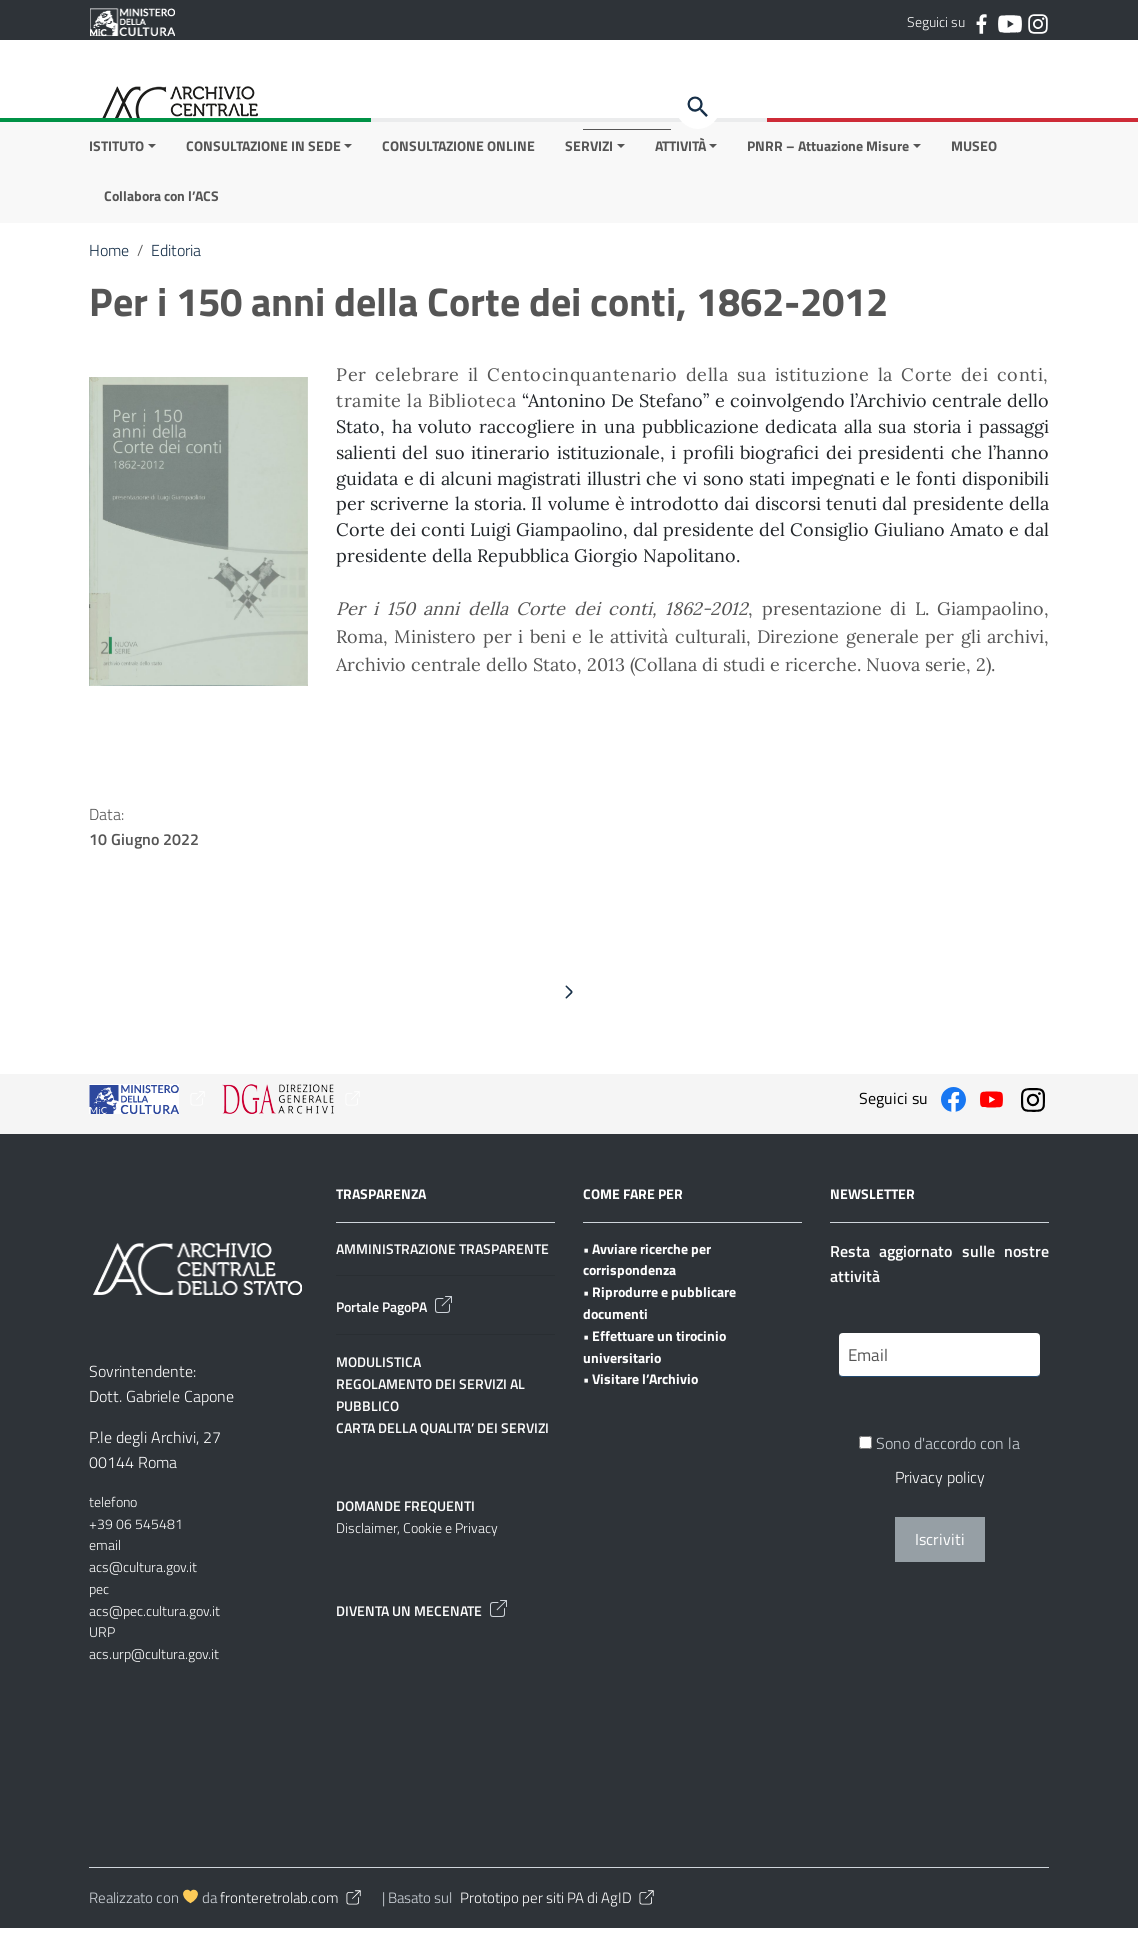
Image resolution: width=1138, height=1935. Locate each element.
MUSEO (974, 151)
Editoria (176, 257)
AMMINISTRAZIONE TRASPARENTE (442, 1254)
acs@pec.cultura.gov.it (154, 1616)
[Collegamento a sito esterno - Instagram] (1037, 22)
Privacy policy (940, 1485)
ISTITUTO (116, 151)
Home (109, 257)
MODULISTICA (378, 1368)
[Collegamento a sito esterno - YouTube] (1009, 22)
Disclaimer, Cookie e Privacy (417, 1534)
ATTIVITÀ (680, 151)
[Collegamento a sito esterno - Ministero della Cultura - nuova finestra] (132, 20)
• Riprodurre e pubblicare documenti (659, 1309)
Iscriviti (940, 1547)
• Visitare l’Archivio (640, 1385)
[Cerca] (698, 107)
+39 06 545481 (136, 1529)
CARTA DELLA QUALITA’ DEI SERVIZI (442, 1434)
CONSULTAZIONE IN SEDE (263, 151)
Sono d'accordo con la (939, 1468)
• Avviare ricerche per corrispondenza (647, 1265)
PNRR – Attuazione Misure (828, 151)
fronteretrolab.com (292, 1904)
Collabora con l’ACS (161, 202)
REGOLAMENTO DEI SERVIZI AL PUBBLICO (430, 1401)
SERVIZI (589, 151)
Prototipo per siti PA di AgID (558, 1904)
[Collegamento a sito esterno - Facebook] (981, 22)
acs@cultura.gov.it (143, 1573)
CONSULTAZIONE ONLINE (458, 151)
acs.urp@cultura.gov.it (154, 1660)
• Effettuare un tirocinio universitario (654, 1353)
